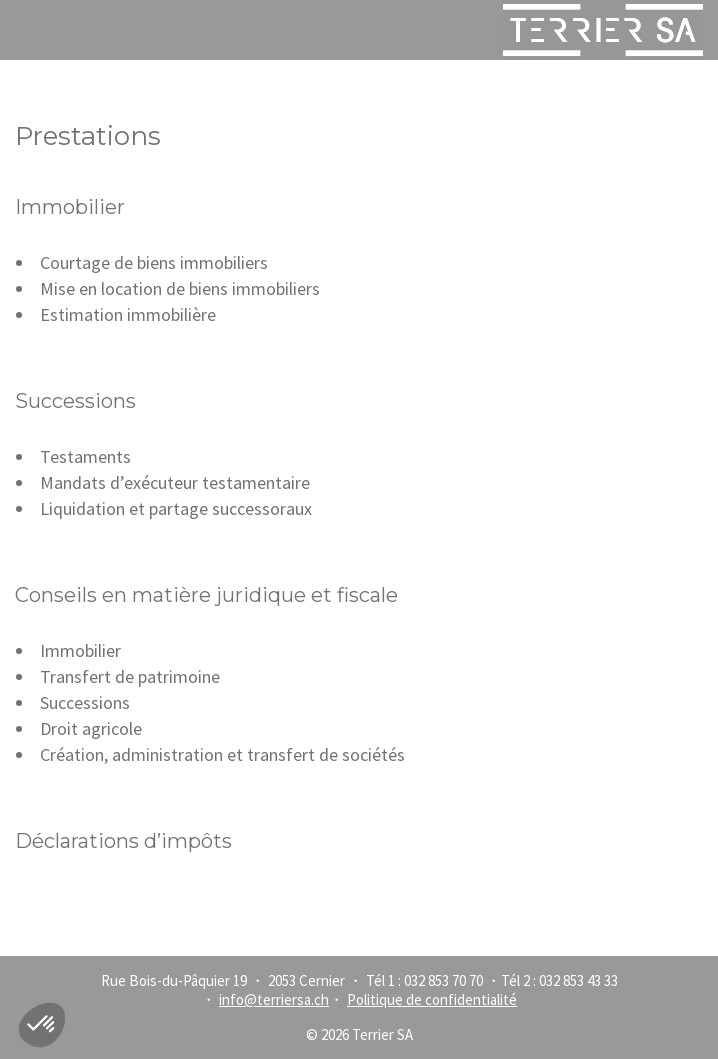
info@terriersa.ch (274, 999)
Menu (26, 30)
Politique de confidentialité (432, 999)
